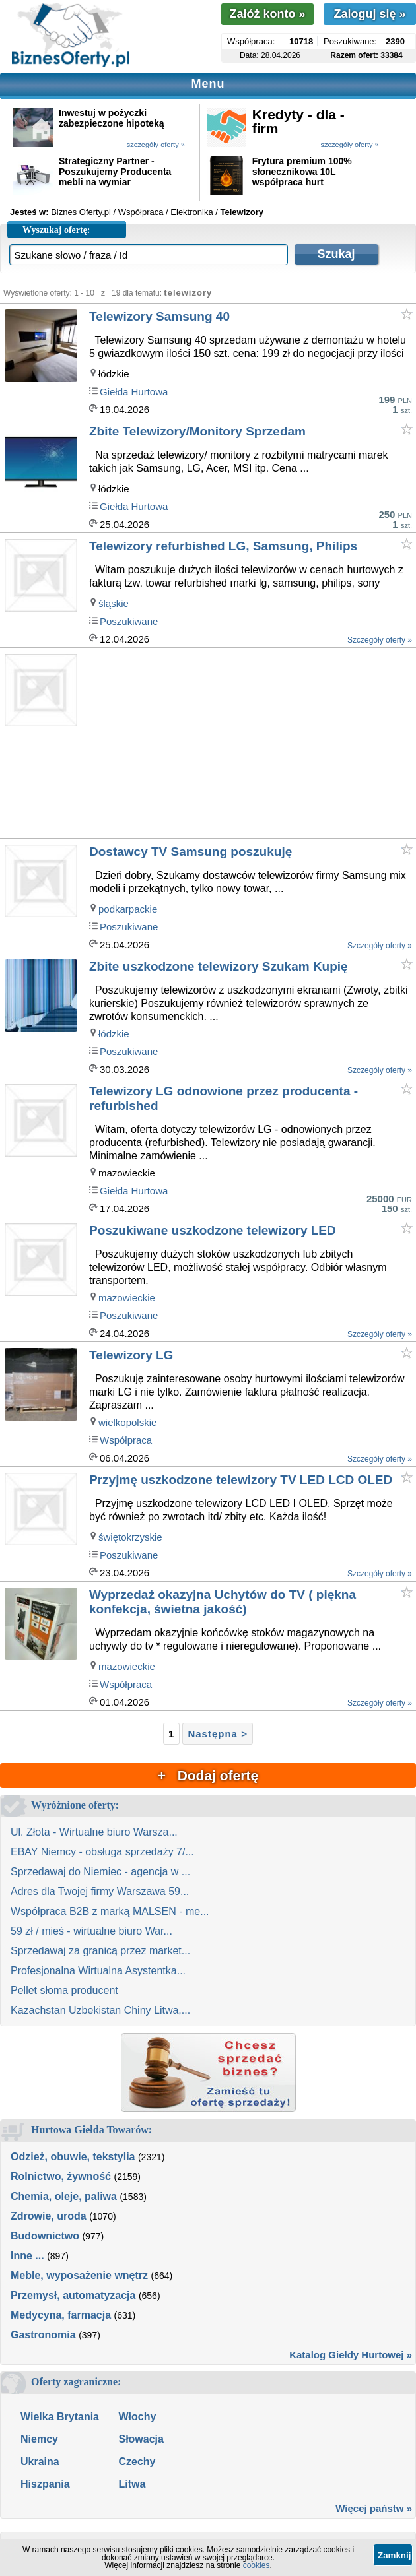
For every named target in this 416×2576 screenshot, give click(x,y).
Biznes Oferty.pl (81, 212)
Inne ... (27, 2255)
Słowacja (140, 2439)
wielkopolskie (127, 1422)
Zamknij (394, 2555)
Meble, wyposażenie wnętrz (79, 2275)
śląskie (113, 603)
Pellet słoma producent (64, 1990)
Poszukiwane (129, 621)
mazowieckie (126, 1297)
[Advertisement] (251, 743)
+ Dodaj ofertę (208, 1775)
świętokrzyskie (130, 1537)
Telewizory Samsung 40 (159, 316)
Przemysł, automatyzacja (73, 2295)
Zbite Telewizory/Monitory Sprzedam (197, 431)
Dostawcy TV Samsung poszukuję (190, 851)
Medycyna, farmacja (61, 2315)
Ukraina (39, 2461)
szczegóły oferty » (156, 144)
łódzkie (113, 1033)
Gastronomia (43, 2334)
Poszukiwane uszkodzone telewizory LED (212, 1230)
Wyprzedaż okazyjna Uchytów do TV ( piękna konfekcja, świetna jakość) (222, 1602)
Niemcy (39, 2439)
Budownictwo (45, 2235)
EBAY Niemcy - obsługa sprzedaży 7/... (102, 1851)
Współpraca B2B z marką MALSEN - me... (110, 1911)
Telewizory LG (131, 1355)
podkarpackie (127, 909)
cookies (256, 2565)
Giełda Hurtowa (134, 391)
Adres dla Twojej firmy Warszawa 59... (100, 1891)
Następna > (217, 1733)
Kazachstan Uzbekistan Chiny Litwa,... (100, 2010)
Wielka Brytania (59, 2416)
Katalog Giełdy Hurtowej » (350, 2354)
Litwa (131, 2484)
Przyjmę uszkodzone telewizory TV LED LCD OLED (240, 1480)
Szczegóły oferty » (379, 640)
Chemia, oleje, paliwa (64, 2196)
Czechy (136, 2461)
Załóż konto (267, 13)
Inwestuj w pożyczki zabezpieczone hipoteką (111, 118)
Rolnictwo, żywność (61, 2176)
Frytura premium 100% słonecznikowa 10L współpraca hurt (302, 171)
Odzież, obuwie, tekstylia (73, 2156)
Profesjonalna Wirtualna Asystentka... (98, 1970)
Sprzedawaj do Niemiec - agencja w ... (100, 1871)
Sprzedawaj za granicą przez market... (100, 1950)
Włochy (137, 2416)
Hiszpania (45, 2484)
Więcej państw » (373, 2508)
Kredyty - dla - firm (298, 121)
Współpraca (126, 1440)
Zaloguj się (369, 13)
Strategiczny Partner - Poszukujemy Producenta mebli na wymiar (115, 171)
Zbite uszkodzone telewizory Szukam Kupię (218, 966)
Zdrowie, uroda (49, 2216)
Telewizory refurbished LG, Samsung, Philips (223, 546)
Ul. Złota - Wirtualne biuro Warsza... (94, 1832)
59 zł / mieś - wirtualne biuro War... (91, 1931)
